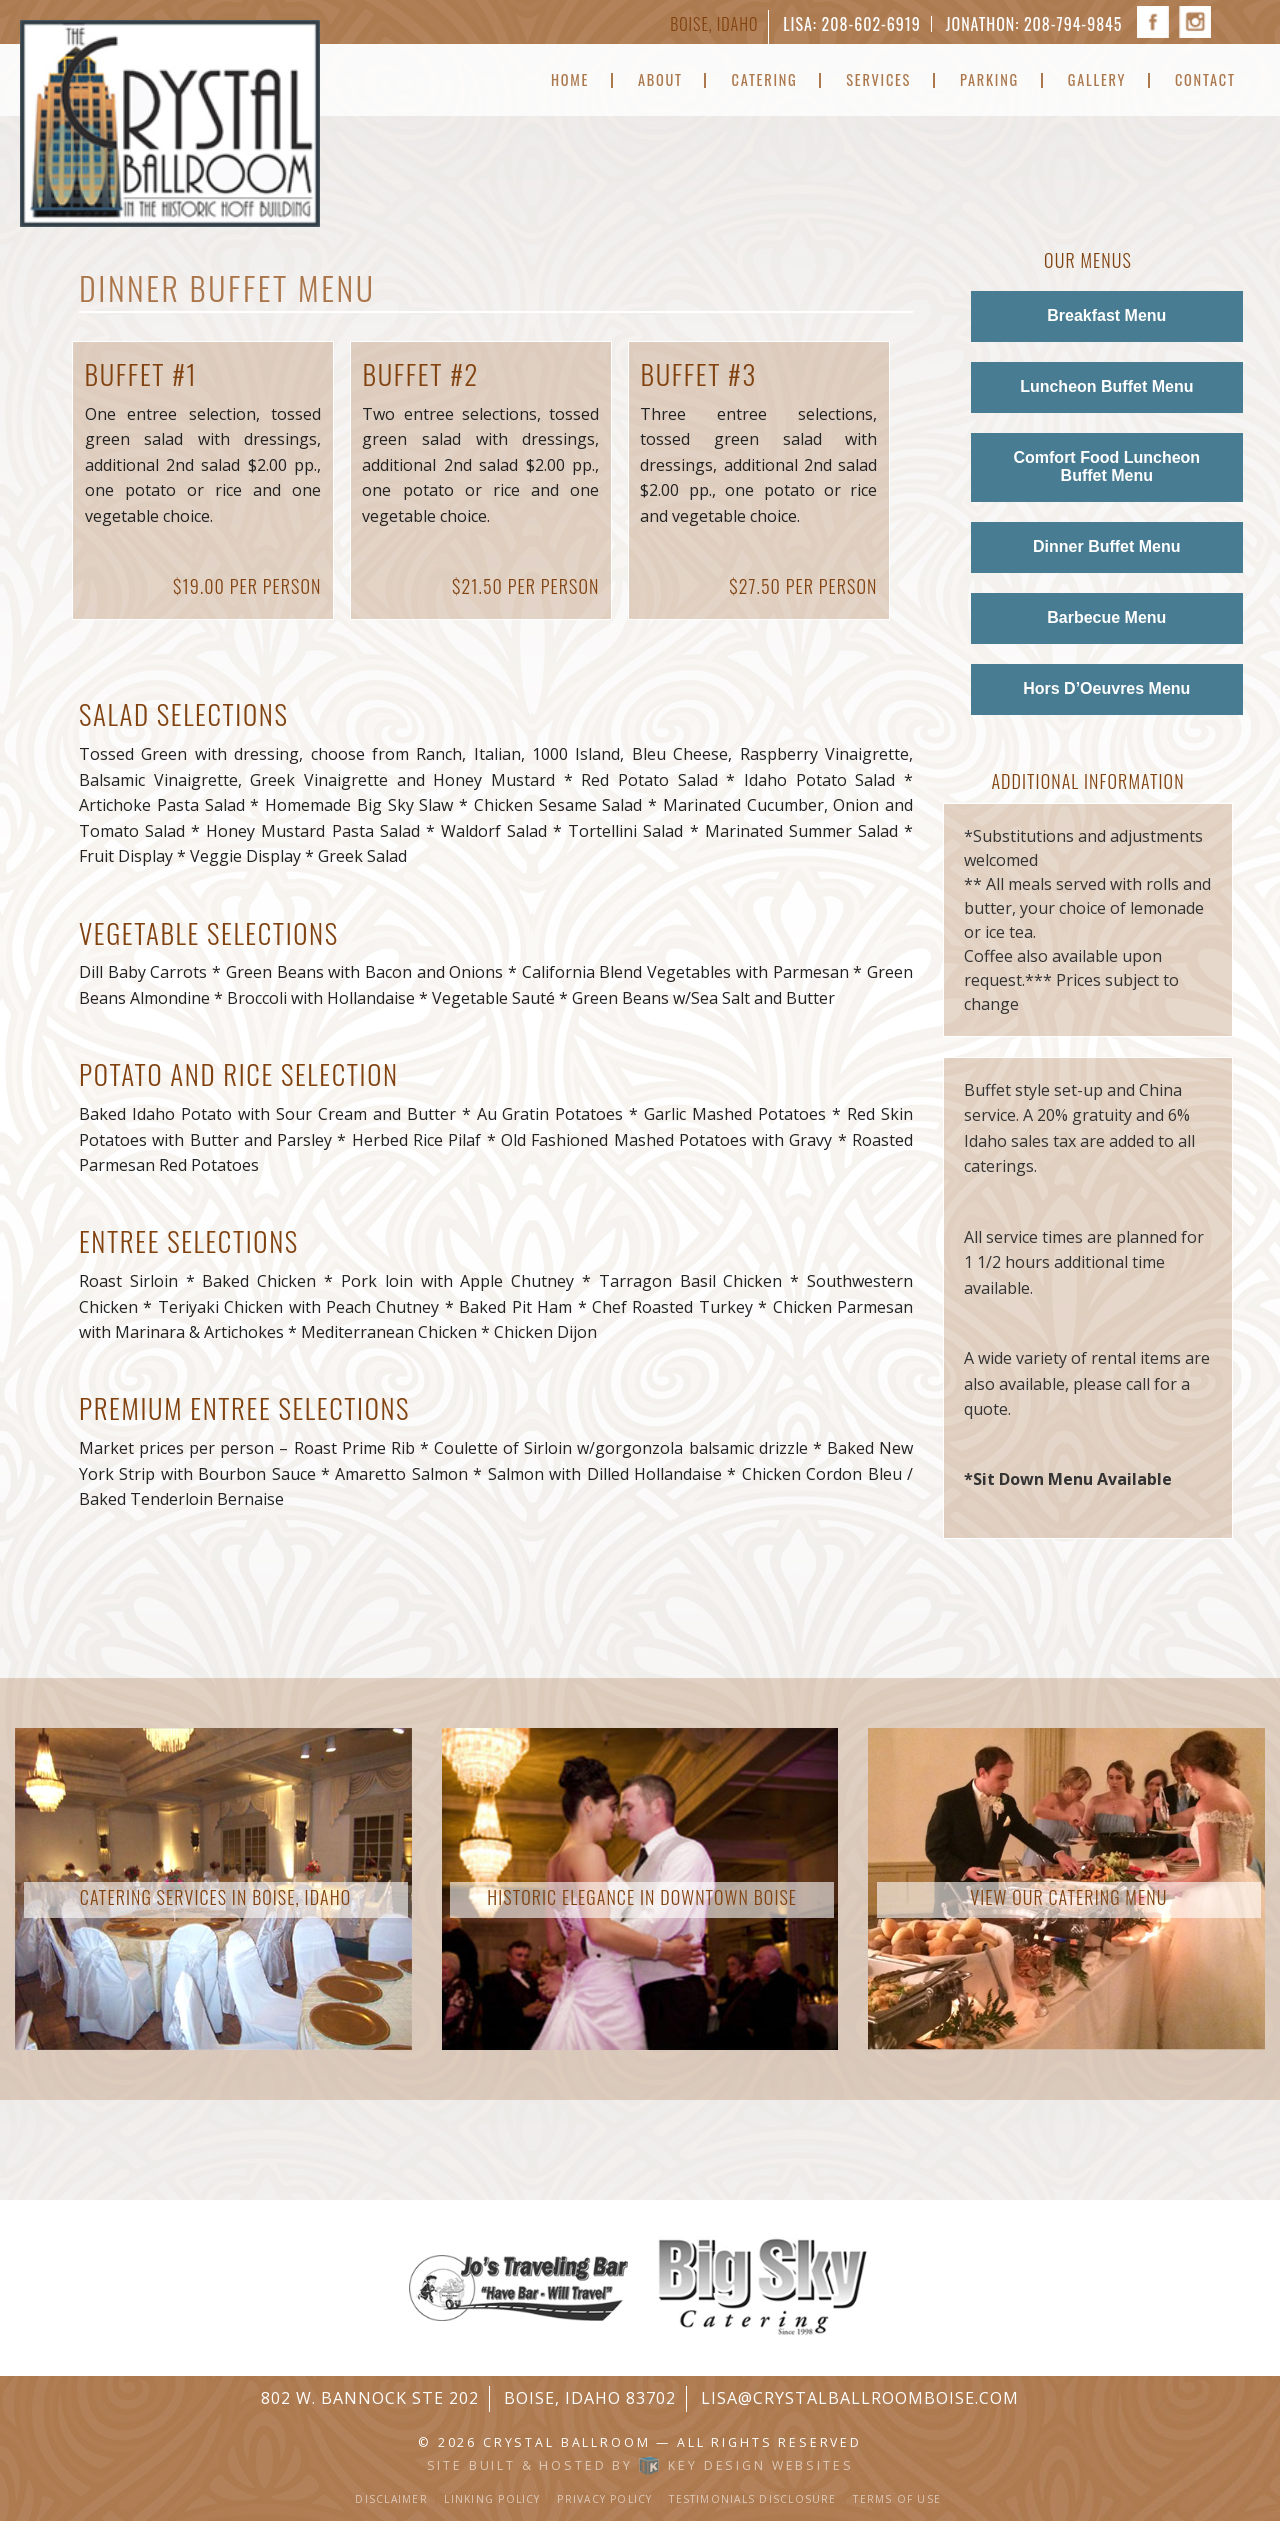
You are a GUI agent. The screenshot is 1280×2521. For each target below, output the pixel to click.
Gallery (1097, 80)
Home (570, 80)
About (660, 80)
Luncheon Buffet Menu (1106, 386)
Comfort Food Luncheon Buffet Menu (1106, 466)
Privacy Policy (604, 2499)
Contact (1205, 80)
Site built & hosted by (640, 2465)
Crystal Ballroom (566, 2442)
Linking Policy (492, 2499)
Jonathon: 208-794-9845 (1034, 24)
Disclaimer (391, 2499)
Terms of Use (897, 2499)
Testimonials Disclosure (752, 2499)
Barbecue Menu (1106, 617)
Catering (765, 80)
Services (878, 80)
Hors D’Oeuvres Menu (1106, 688)
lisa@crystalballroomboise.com (860, 2398)
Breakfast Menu (1106, 315)
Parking (989, 80)
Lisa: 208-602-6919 (851, 24)
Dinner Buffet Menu (1107, 546)
